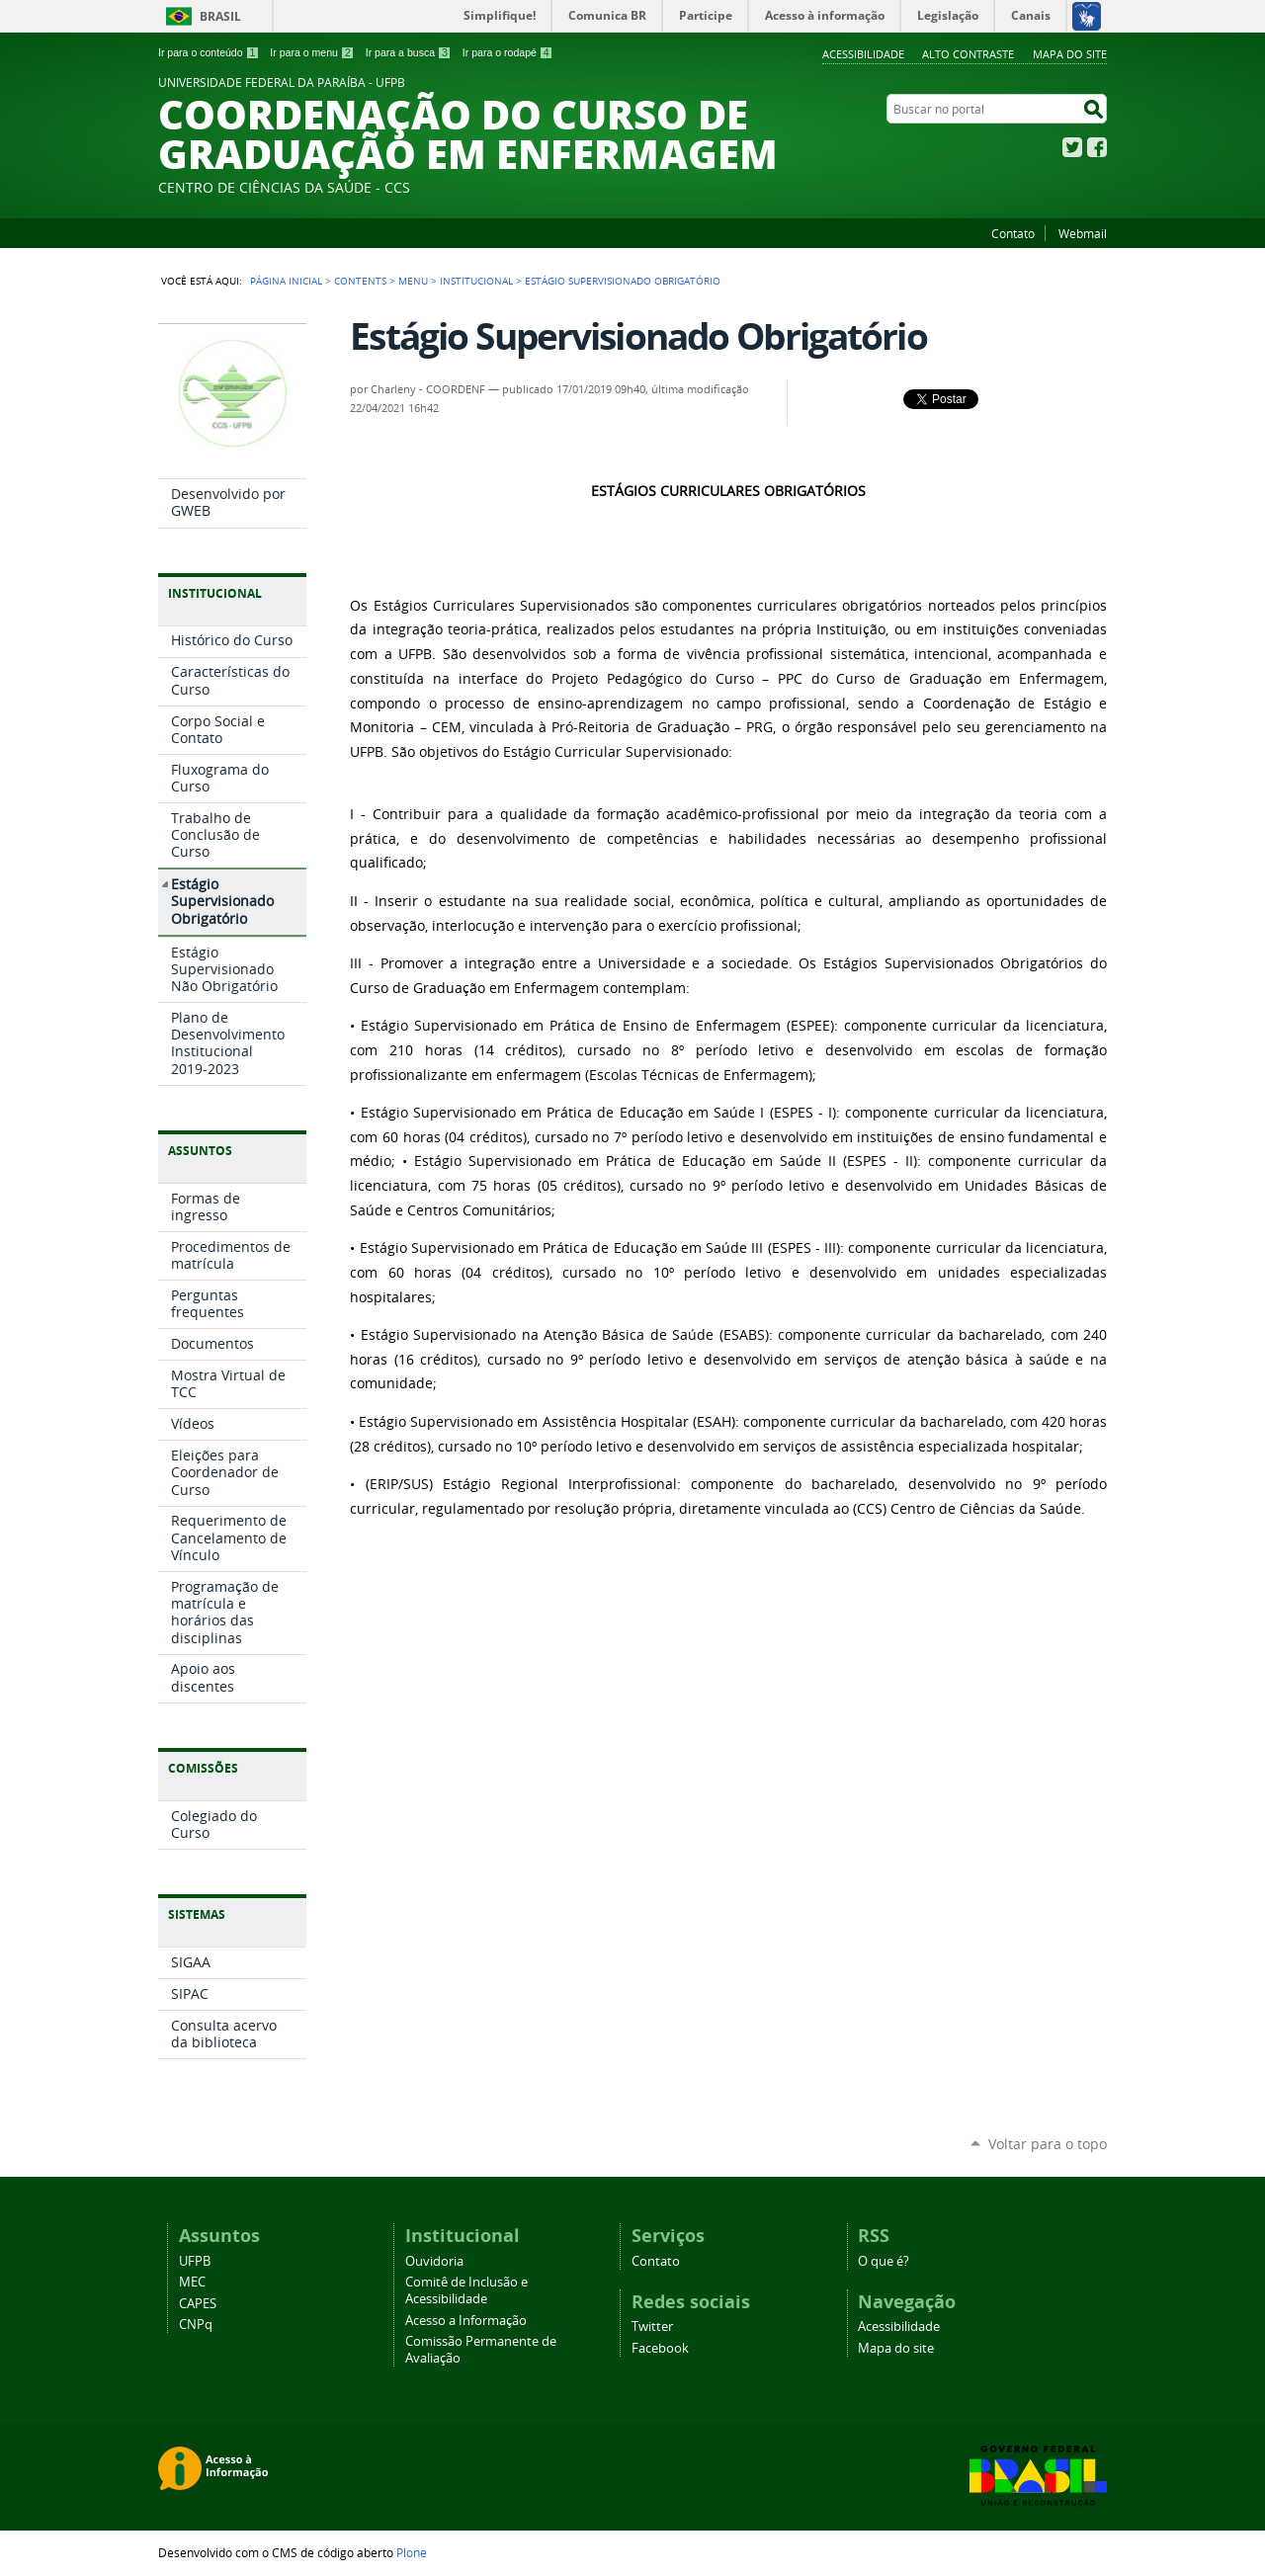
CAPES (197, 2303)
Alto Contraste (968, 53)
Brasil (220, 16)
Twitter (1072, 147)
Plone (411, 2552)
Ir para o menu (312, 52)
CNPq (195, 2324)
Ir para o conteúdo (208, 52)
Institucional (476, 281)
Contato (1013, 233)
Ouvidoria (434, 2261)
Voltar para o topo (1047, 2143)
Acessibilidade (863, 53)
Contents (360, 281)
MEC (192, 2282)
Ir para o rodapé (508, 52)
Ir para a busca (409, 52)
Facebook (1097, 147)
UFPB (195, 2261)
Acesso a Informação (466, 2320)
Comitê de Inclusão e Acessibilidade (466, 2290)
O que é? (883, 2261)
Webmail (1082, 233)
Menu (413, 281)
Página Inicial (286, 281)
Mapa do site (1070, 53)
